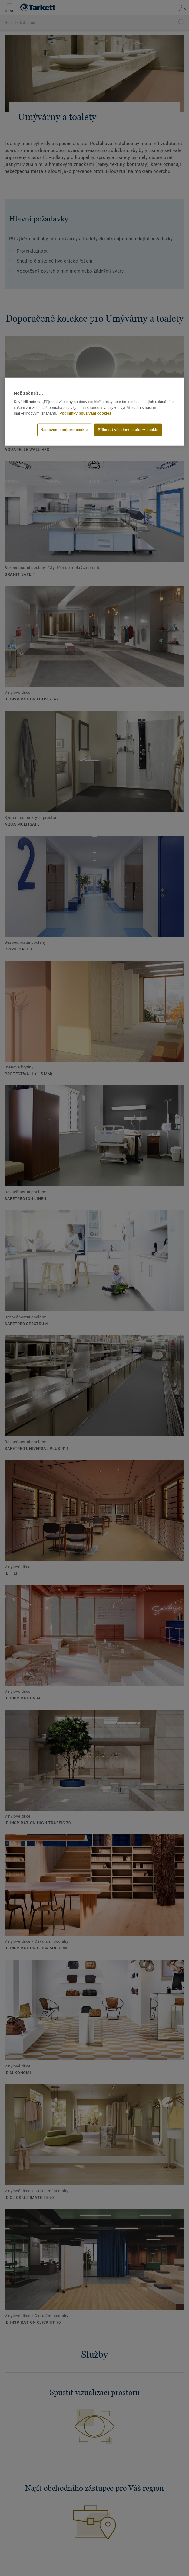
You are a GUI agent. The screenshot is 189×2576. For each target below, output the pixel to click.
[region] (94, 411)
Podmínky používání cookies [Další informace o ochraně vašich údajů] (85, 413)
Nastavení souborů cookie (64, 429)
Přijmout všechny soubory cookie (128, 429)
